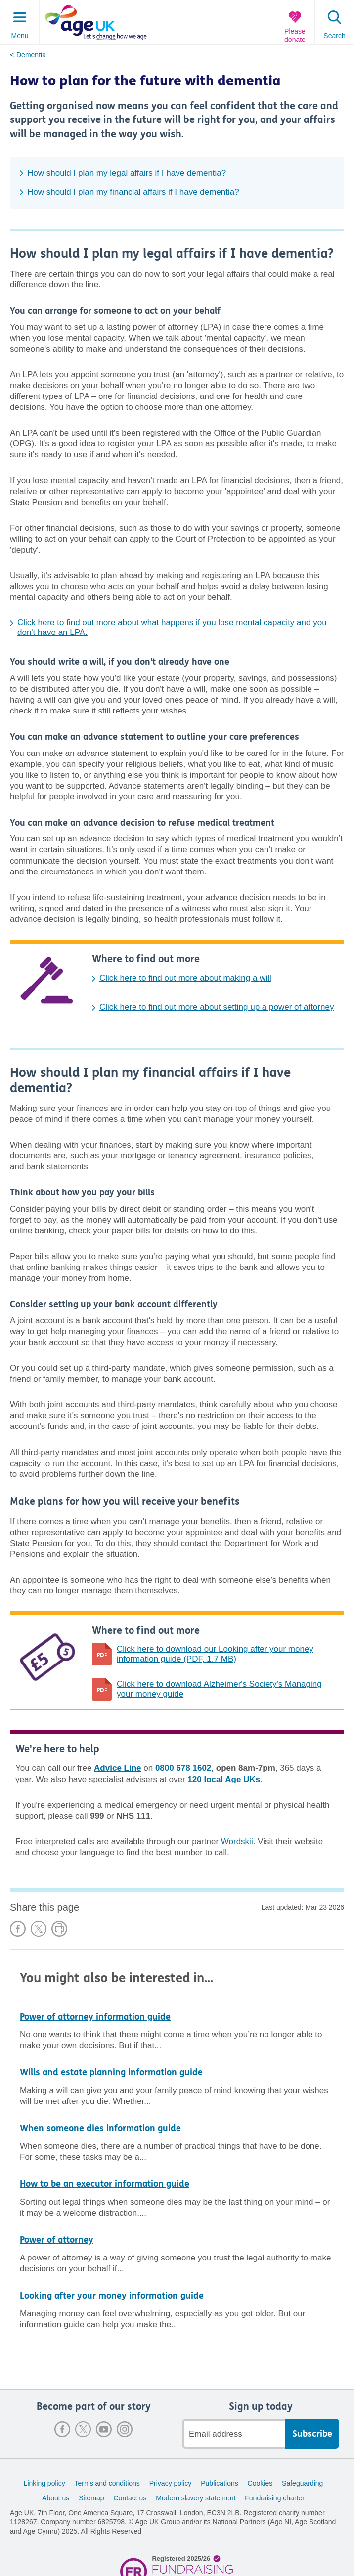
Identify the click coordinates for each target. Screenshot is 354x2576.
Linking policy (44, 2483)
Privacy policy (170, 2483)
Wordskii (237, 1841)
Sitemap (91, 2498)
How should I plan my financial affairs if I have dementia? (133, 192)
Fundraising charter (275, 2498)
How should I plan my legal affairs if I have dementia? (126, 173)
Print (59, 1929)
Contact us (129, 2498)
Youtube (104, 2429)
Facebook (62, 2429)
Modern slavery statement (195, 2498)
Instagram (125, 2429)
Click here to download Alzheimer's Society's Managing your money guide (219, 1689)
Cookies (260, 2483)
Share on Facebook (18, 1929)
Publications (219, 2483)
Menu (19, 36)
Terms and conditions (107, 2483)
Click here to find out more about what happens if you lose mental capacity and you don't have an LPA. (172, 627)
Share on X (38, 1929)
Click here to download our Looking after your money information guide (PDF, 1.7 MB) (215, 1654)
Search (334, 36)
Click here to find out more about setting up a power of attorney (216, 1007)
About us (55, 2498)
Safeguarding (302, 2483)
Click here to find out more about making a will (185, 978)
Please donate (295, 35)
